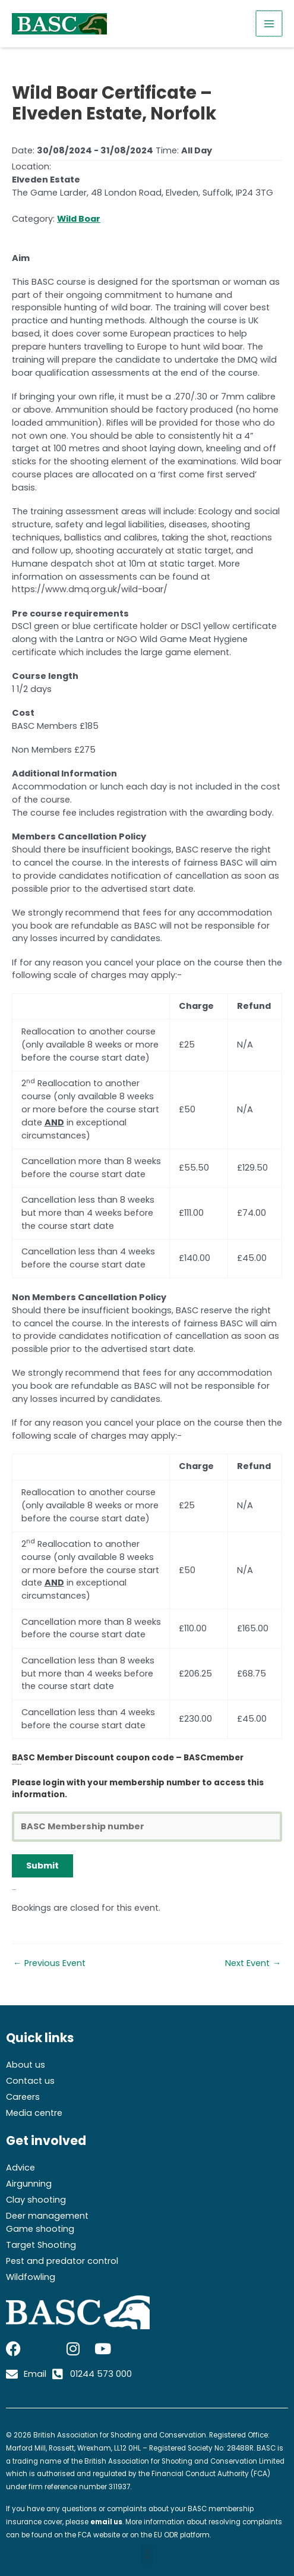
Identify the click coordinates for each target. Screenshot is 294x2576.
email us (106, 2522)
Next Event (253, 1963)
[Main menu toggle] (269, 23)
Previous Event (49, 1963)
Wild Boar (78, 219)
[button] (147, 2554)
